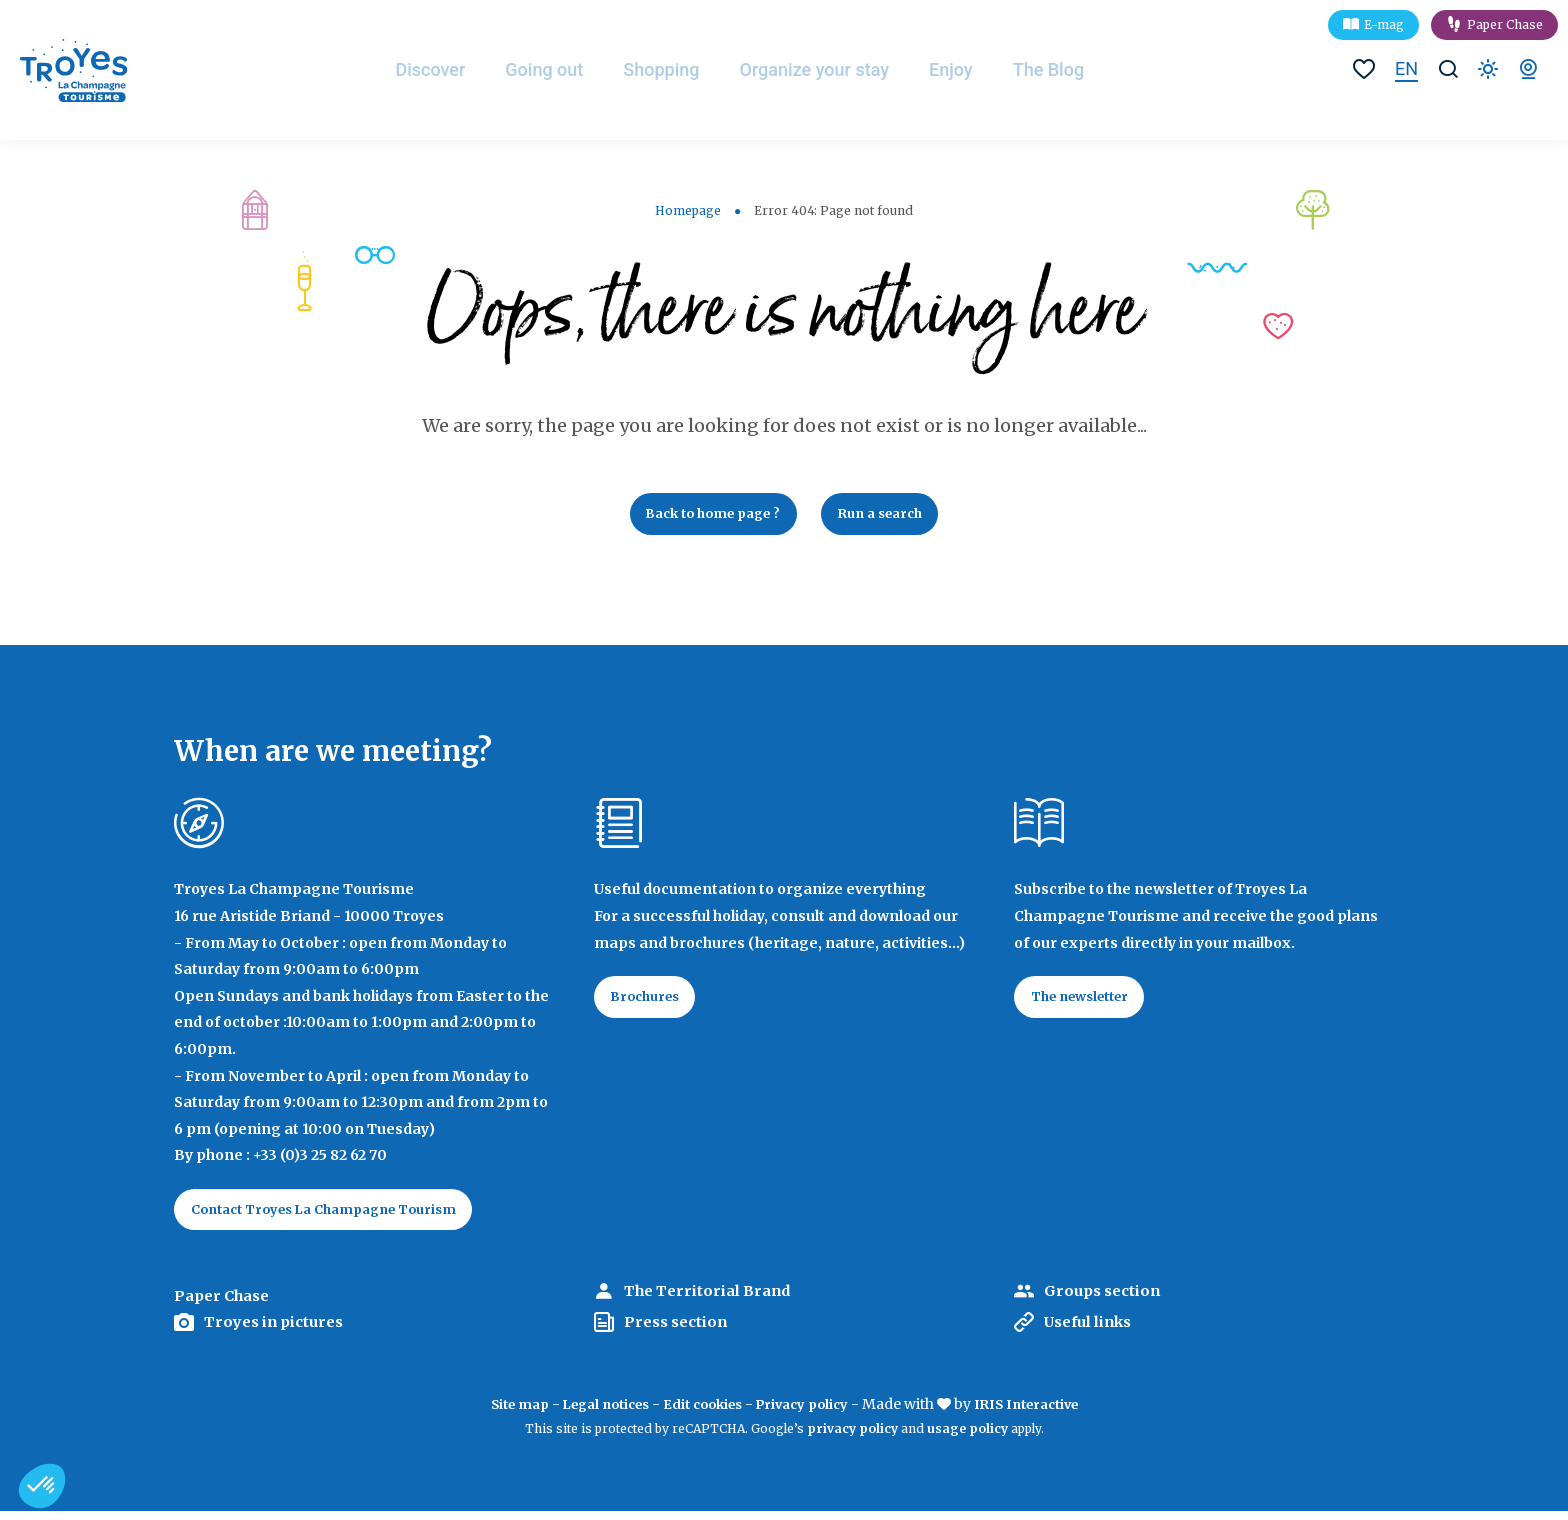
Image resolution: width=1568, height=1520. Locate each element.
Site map (499, 1414)
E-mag (1384, 24)
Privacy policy (809, 1414)
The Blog (1072, 69)
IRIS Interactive (1043, 1414)
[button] (42, 1486)
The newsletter (1089, 1004)
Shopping (682, 69)
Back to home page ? (705, 516)
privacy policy (852, 1437)
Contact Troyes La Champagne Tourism (340, 1217)
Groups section (1107, 1301)
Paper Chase (1505, 24)
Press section (680, 1331)
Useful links (1097, 1331)
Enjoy (974, 69)
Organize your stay (836, 69)
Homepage (688, 210)
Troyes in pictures (281, 1331)
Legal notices (595, 1414)
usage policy (967, 1437)
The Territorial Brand (716, 1301)
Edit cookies (701, 1414)
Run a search (892, 516)
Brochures (652, 1004)
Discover (450, 69)
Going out (565, 69)
